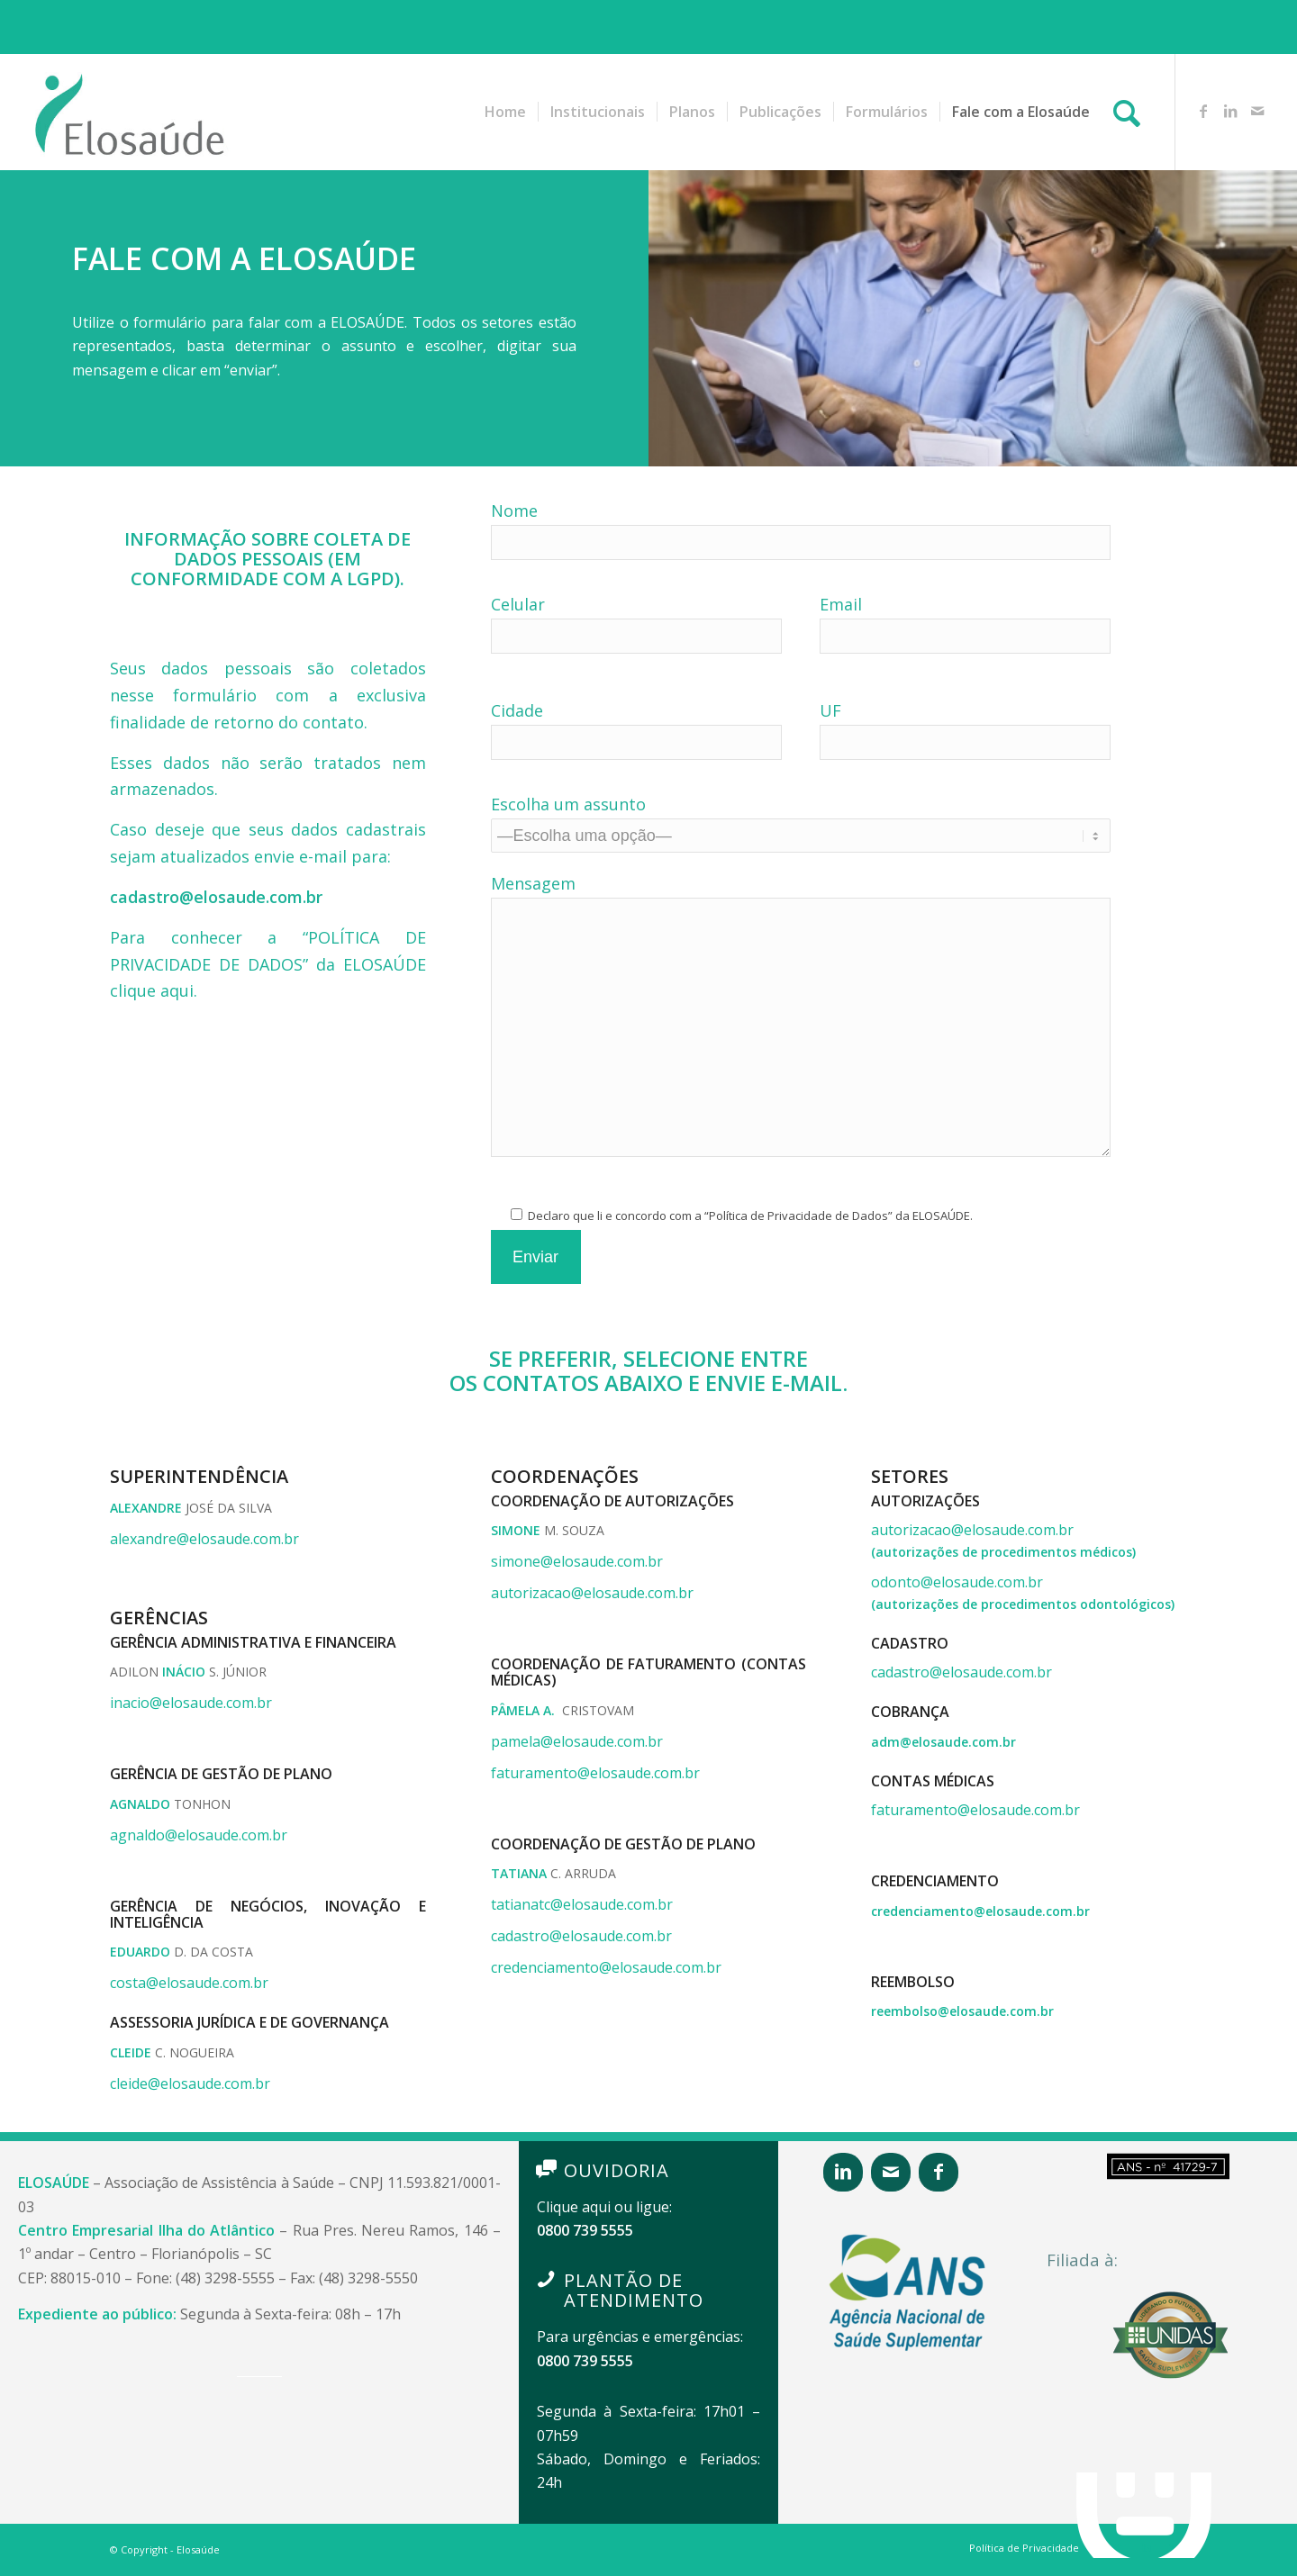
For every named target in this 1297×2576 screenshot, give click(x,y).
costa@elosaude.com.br (189, 1983)
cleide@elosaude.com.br (190, 2083)
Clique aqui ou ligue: (604, 2207)
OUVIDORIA (616, 2170)
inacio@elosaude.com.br (191, 1703)
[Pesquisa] (1127, 111)
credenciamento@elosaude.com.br (606, 1967)
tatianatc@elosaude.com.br (582, 1904)
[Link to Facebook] (1203, 110)
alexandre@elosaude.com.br (204, 1539)
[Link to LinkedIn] (1230, 110)
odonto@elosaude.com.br (957, 1582)
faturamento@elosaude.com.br (595, 1773)
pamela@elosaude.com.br (577, 1741)
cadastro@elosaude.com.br (581, 1936)
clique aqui (152, 990)
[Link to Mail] (1257, 110)
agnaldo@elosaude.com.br (198, 1835)
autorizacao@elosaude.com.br (592, 1593)
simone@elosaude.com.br (577, 1561)
